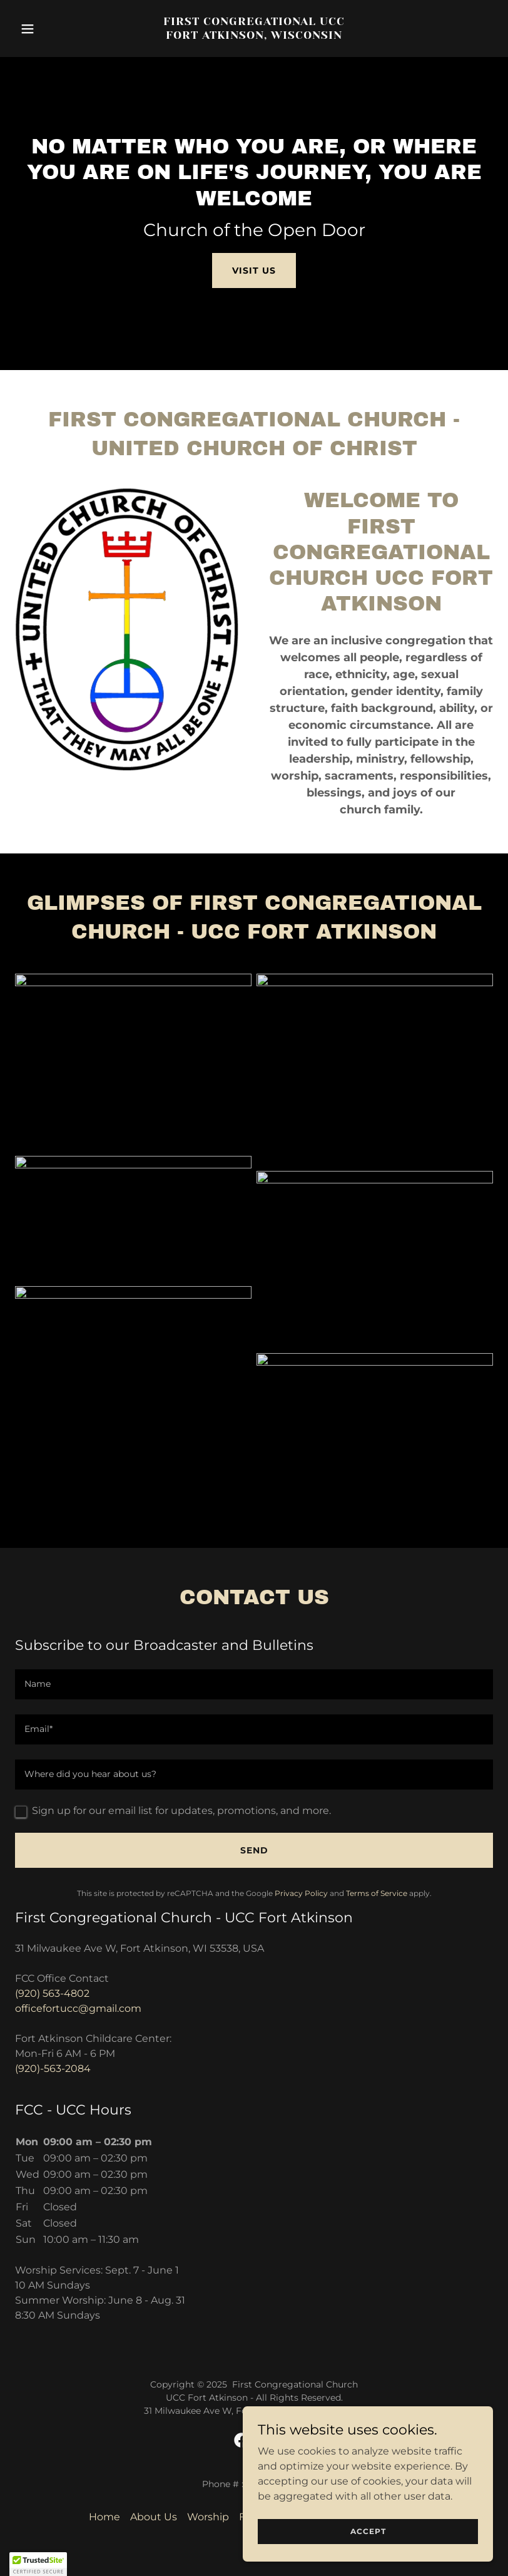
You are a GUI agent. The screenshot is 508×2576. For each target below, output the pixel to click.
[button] (51, 28)
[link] (254, 35)
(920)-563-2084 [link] (53, 2068)
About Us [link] (153, 2517)
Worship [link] (208, 2517)
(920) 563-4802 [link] (52, 1993)
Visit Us (254, 270)
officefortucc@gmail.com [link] (78, 2008)
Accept (368, 2531)
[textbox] (254, 1684)
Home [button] (104, 2517)
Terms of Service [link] (376, 1893)
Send (254, 1850)
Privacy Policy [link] (301, 1893)
